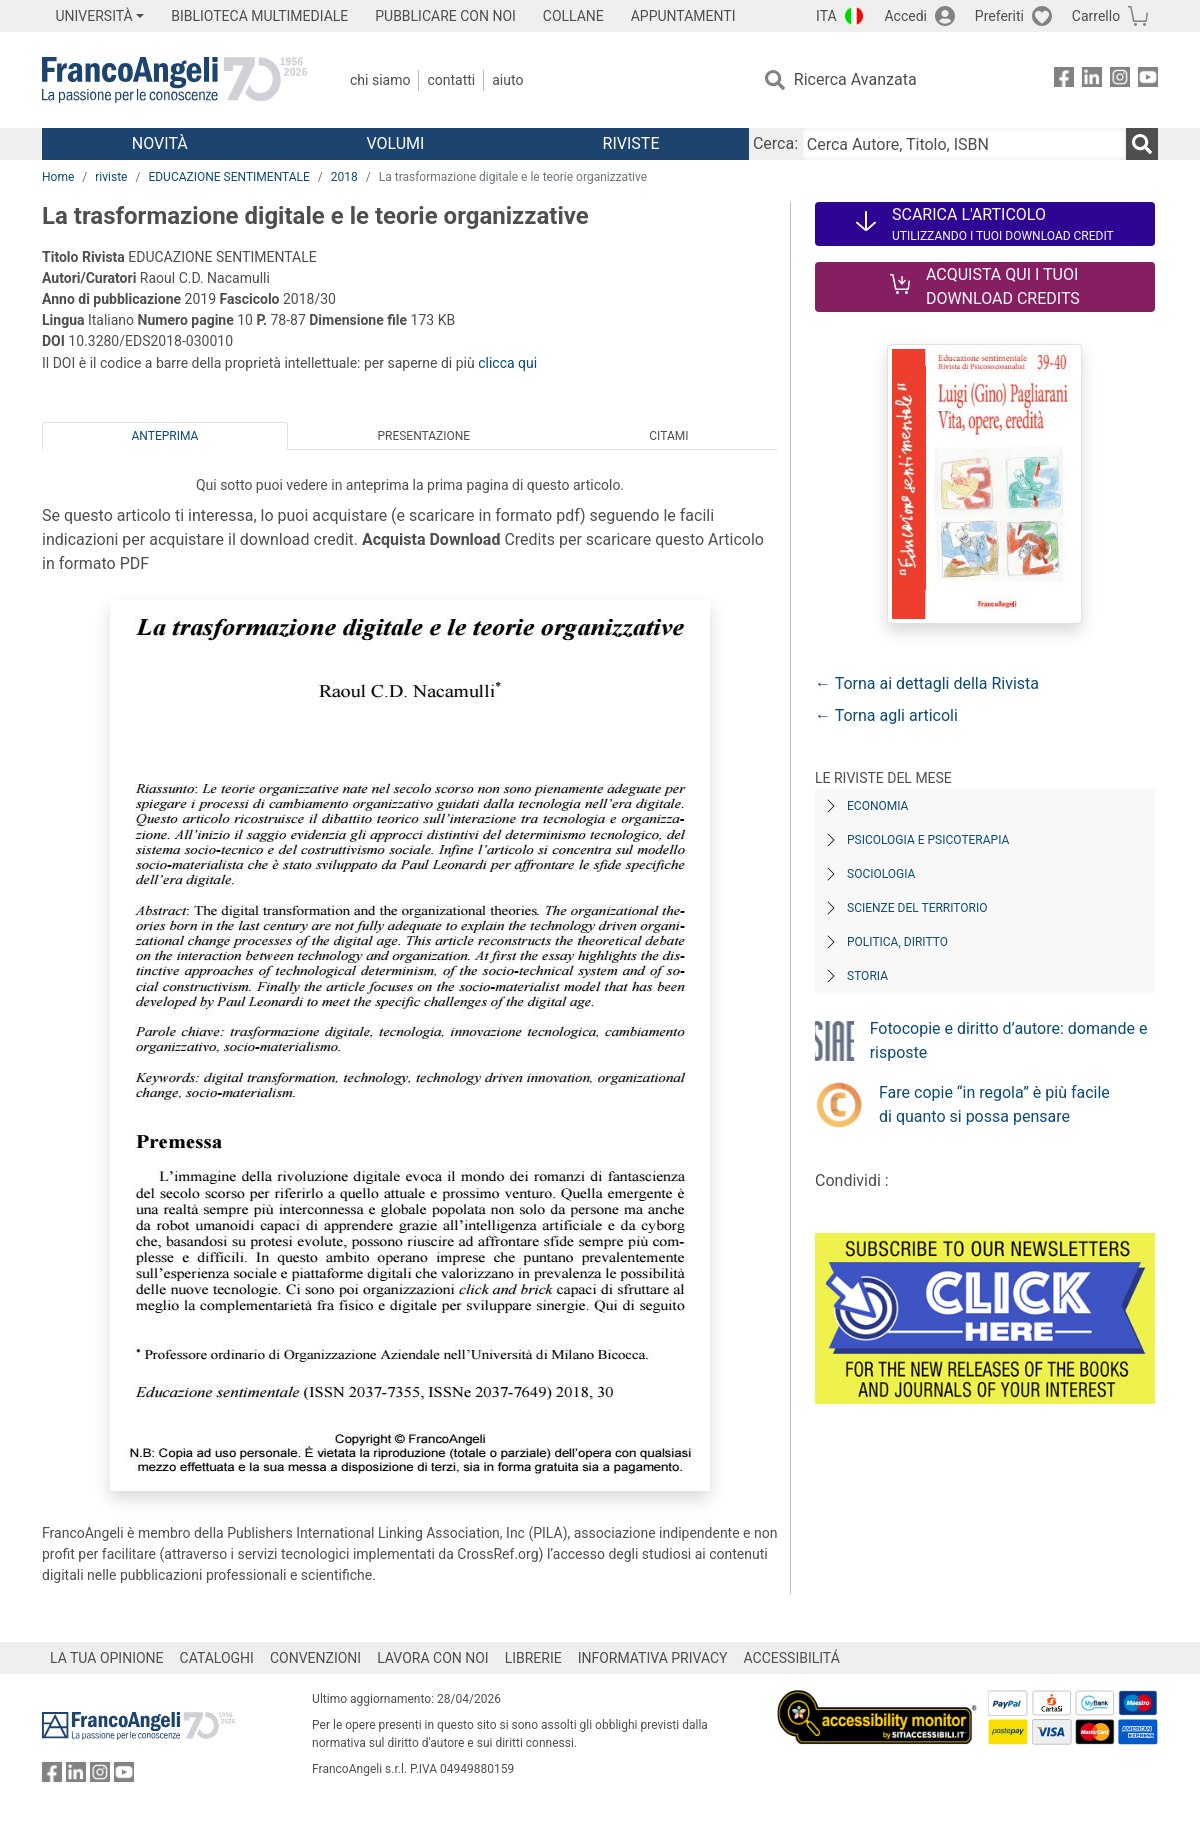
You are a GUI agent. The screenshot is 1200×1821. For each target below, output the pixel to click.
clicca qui (507, 363)
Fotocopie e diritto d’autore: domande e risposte (1009, 1040)
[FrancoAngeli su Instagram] (1120, 80)
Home (58, 177)
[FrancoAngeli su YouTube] (1148, 80)
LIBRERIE (533, 1658)
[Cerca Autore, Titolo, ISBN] (964, 144)
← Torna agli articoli (886, 715)
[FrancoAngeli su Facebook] (1064, 80)
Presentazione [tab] (423, 436)
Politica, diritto (897, 942)
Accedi (905, 16)
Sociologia (881, 874)
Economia (877, 806)
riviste (111, 177)
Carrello (1096, 16)
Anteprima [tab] (165, 436)
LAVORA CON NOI (433, 1658)
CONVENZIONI (315, 1658)
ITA (826, 16)
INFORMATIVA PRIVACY (653, 1658)
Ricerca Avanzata (855, 79)
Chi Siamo (380, 80)
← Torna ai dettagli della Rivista (927, 683)
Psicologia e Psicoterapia (928, 840)
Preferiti (999, 16)
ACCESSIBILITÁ (792, 1658)
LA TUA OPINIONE (107, 1658)
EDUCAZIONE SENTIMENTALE (228, 177)
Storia (867, 976)
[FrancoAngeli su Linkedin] (1092, 80)
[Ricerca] (1142, 144)
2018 (344, 177)
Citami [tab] (668, 436)
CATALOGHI (217, 1658)
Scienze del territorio (917, 908)
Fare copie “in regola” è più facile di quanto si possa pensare (994, 1104)
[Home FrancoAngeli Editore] (174, 80)
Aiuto (507, 80)
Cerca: (775, 143)
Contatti (451, 80)
